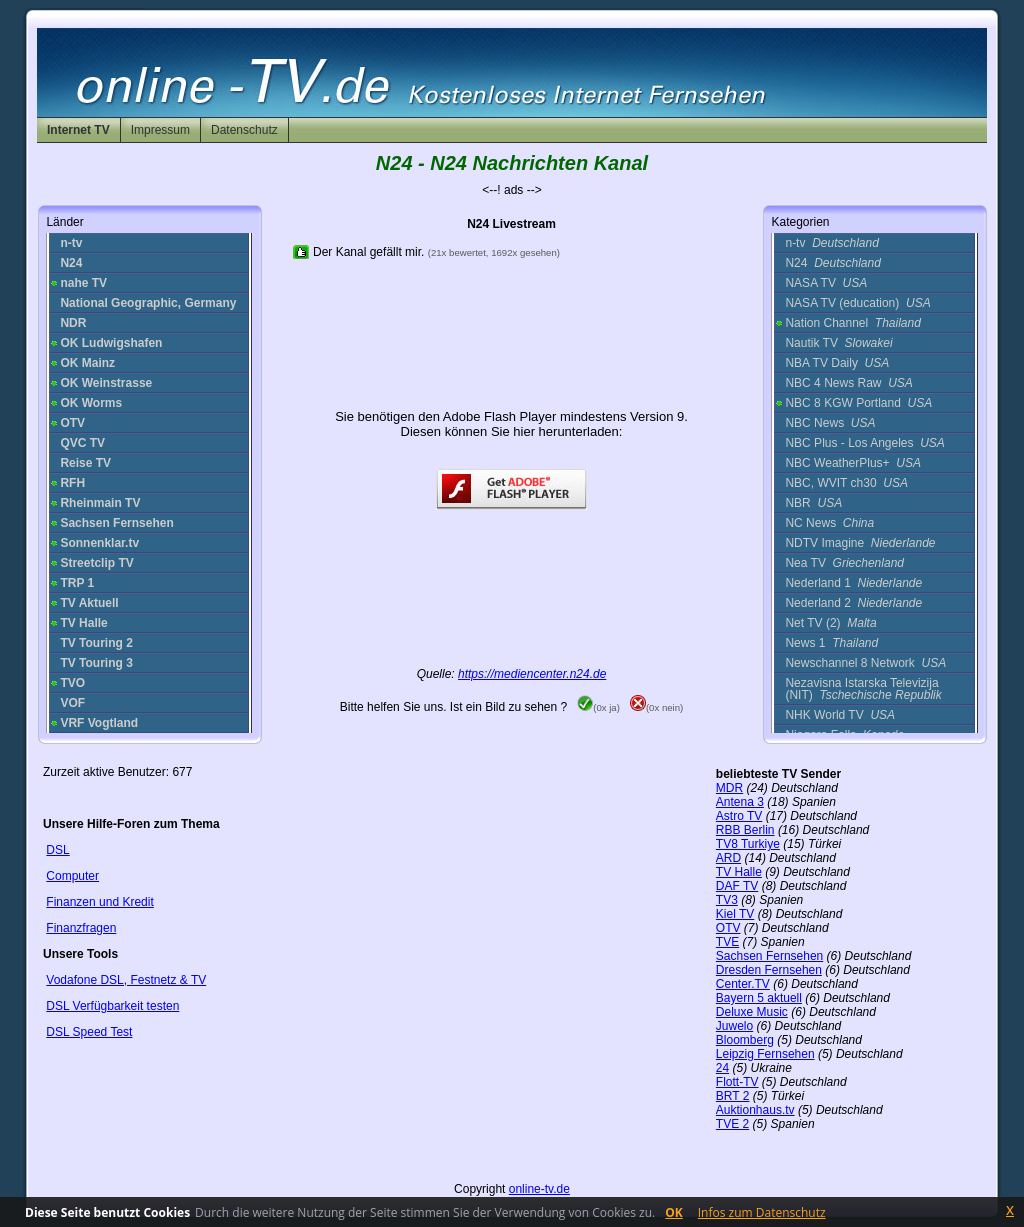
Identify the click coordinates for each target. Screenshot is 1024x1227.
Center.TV (743, 984)
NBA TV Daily (837, 363)
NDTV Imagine (860, 543)
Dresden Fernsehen (769, 970)
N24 (832, 263)
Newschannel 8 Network (865, 663)
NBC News (830, 423)
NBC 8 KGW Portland (858, 403)
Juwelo (734, 1026)
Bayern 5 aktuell (759, 998)
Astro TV (739, 816)
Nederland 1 (853, 583)
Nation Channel (852, 323)
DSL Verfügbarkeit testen (112, 1006)
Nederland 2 (853, 603)
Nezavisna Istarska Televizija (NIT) (863, 689)
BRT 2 (733, 1096)
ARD (728, 858)
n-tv (831, 243)
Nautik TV (838, 343)
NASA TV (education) (857, 303)
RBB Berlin (745, 830)
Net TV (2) (830, 623)
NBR (813, 503)
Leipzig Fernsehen (765, 1054)
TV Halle (739, 872)
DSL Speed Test (89, 1032)
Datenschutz (244, 130)
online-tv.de (539, 1189)
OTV (728, 928)
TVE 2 (732, 1124)
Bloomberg (745, 1040)
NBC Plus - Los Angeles (864, 443)
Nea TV (844, 563)
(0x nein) (656, 707)
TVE (727, 942)
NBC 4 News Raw (848, 383)
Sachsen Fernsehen (769, 956)
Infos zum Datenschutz (762, 1212)
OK (674, 1212)
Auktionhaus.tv (755, 1110)
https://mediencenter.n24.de (532, 674)
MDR (729, 788)
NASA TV (826, 283)
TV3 (727, 900)
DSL (57, 850)
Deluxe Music (752, 1012)
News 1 (831, 643)
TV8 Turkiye (748, 844)
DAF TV (737, 886)
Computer (72, 876)
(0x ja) (598, 707)
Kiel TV (735, 914)
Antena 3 (740, 802)
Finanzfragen (81, 928)
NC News (829, 523)
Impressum (160, 130)
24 (722, 1068)
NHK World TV (840, 715)
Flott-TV (737, 1082)
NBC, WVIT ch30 (846, 483)
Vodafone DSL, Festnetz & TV (126, 980)
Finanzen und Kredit (99, 902)
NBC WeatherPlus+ (853, 463)
